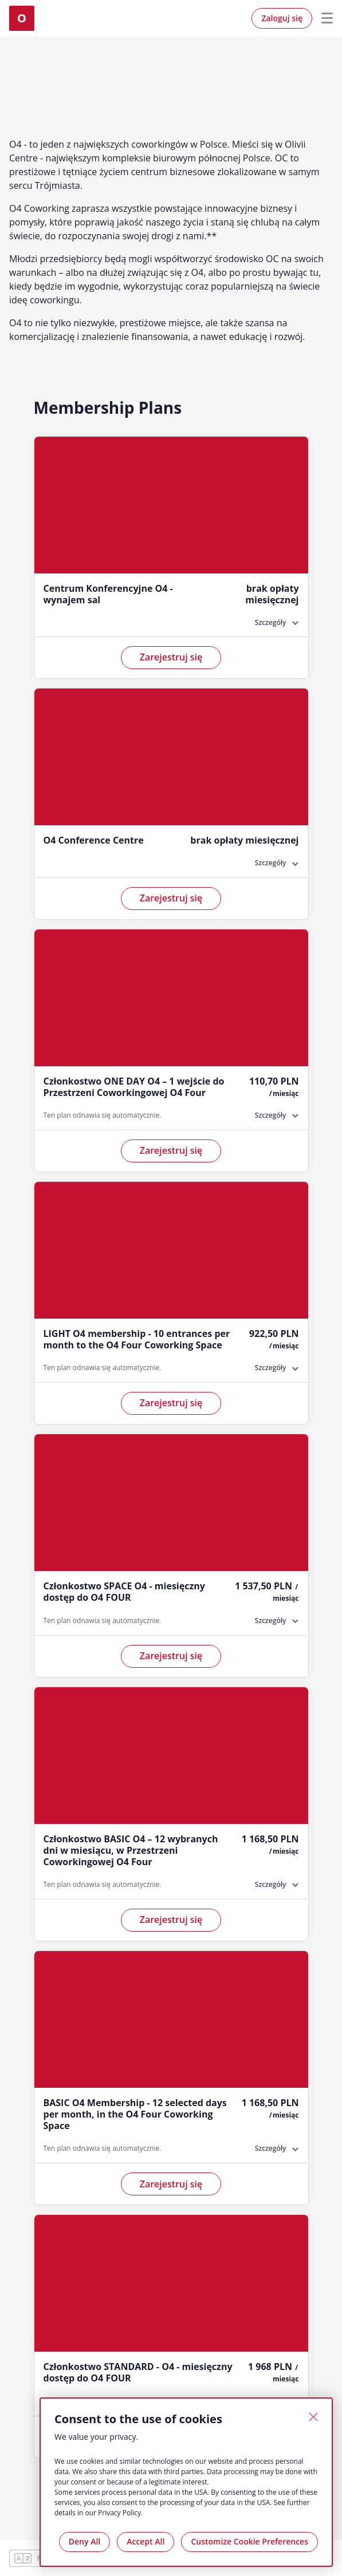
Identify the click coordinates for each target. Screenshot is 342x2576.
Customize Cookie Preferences (249, 2541)
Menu (322, 18)
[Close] (313, 2417)
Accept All (145, 2541)
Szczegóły (270, 622)
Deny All (84, 2541)
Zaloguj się (281, 18)
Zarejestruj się (171, 657)
